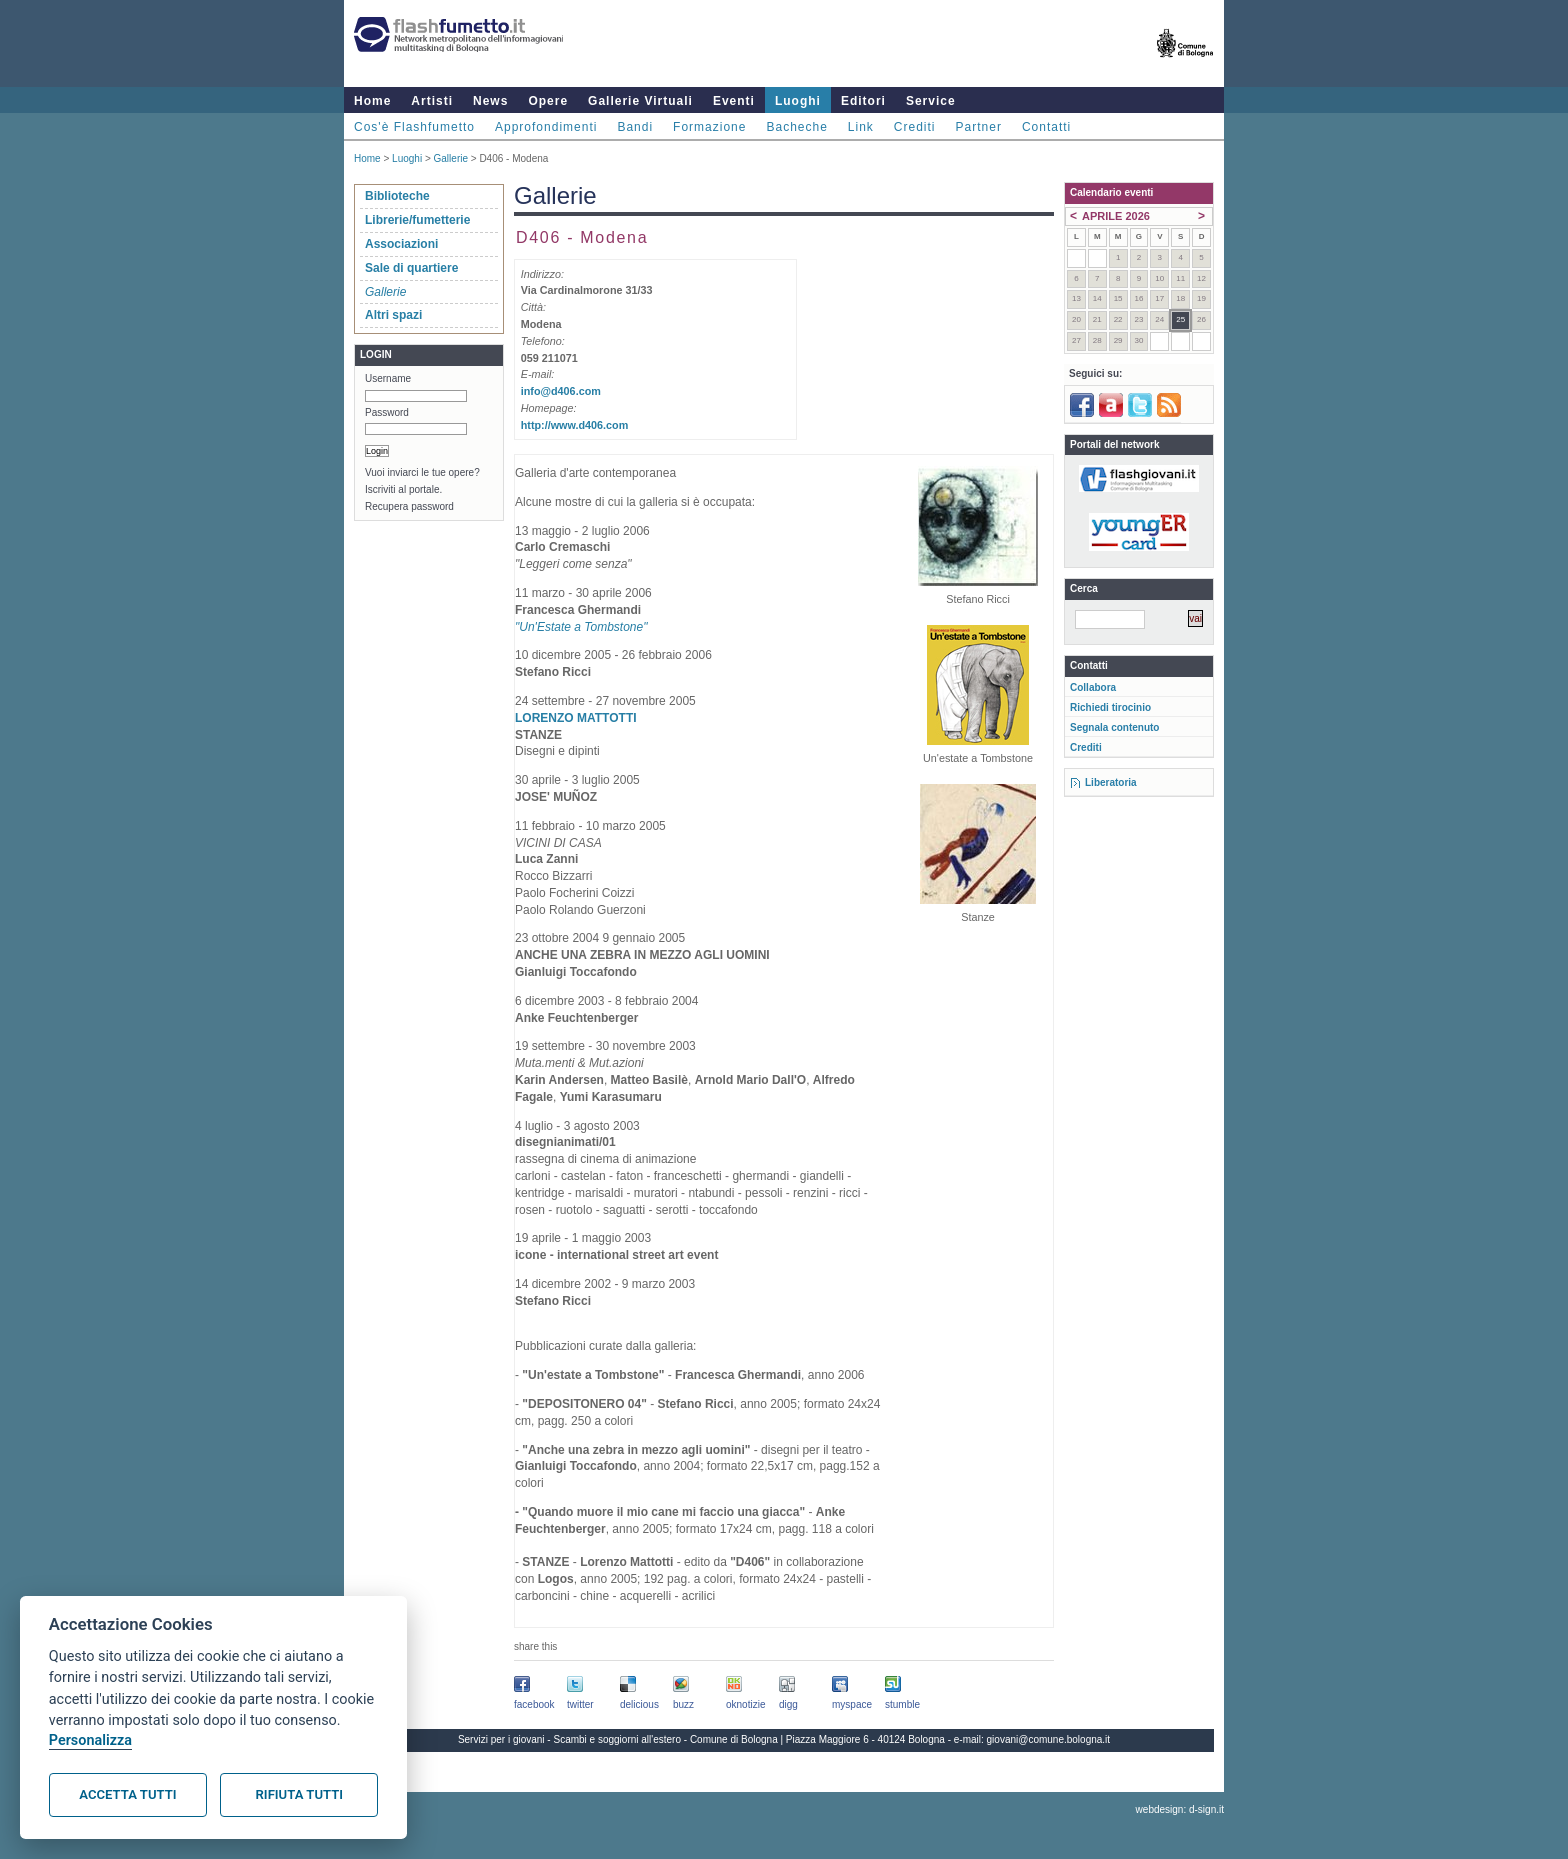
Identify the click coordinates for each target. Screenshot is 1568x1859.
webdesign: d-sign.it (1180, 1809)
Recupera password (409, 506)
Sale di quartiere (411, 268)
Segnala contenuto (1114, 727)
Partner (979, 127)
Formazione (709, 127)
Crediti (915, 127)
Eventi (734, 101)
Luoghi (798, 101)
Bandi (635, 127)
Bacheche (796, 127)
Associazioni (401, 244)
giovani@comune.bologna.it (1049, 1739)
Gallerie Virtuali (640, 101)
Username (388, 378)
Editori (863, 101)
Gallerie (451, 158)
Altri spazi (393, 315)
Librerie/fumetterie (417, 220)
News (490, 101)
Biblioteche (397, 196)
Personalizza (90, 1740)
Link (861, 127)
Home (372, 101)
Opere (548, 101)
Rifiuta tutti (299, 1794)
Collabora (1093, 687)
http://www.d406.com (575, 425)
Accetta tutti (127, 1794)
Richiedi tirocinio (1110, 707)
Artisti (432, 101)
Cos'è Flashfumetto (414, 127)
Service (931, 101)
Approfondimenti (546, 127)
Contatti (1046, 127)
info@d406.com (561, 391)
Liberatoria (1111, 782)
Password (387, 412)
